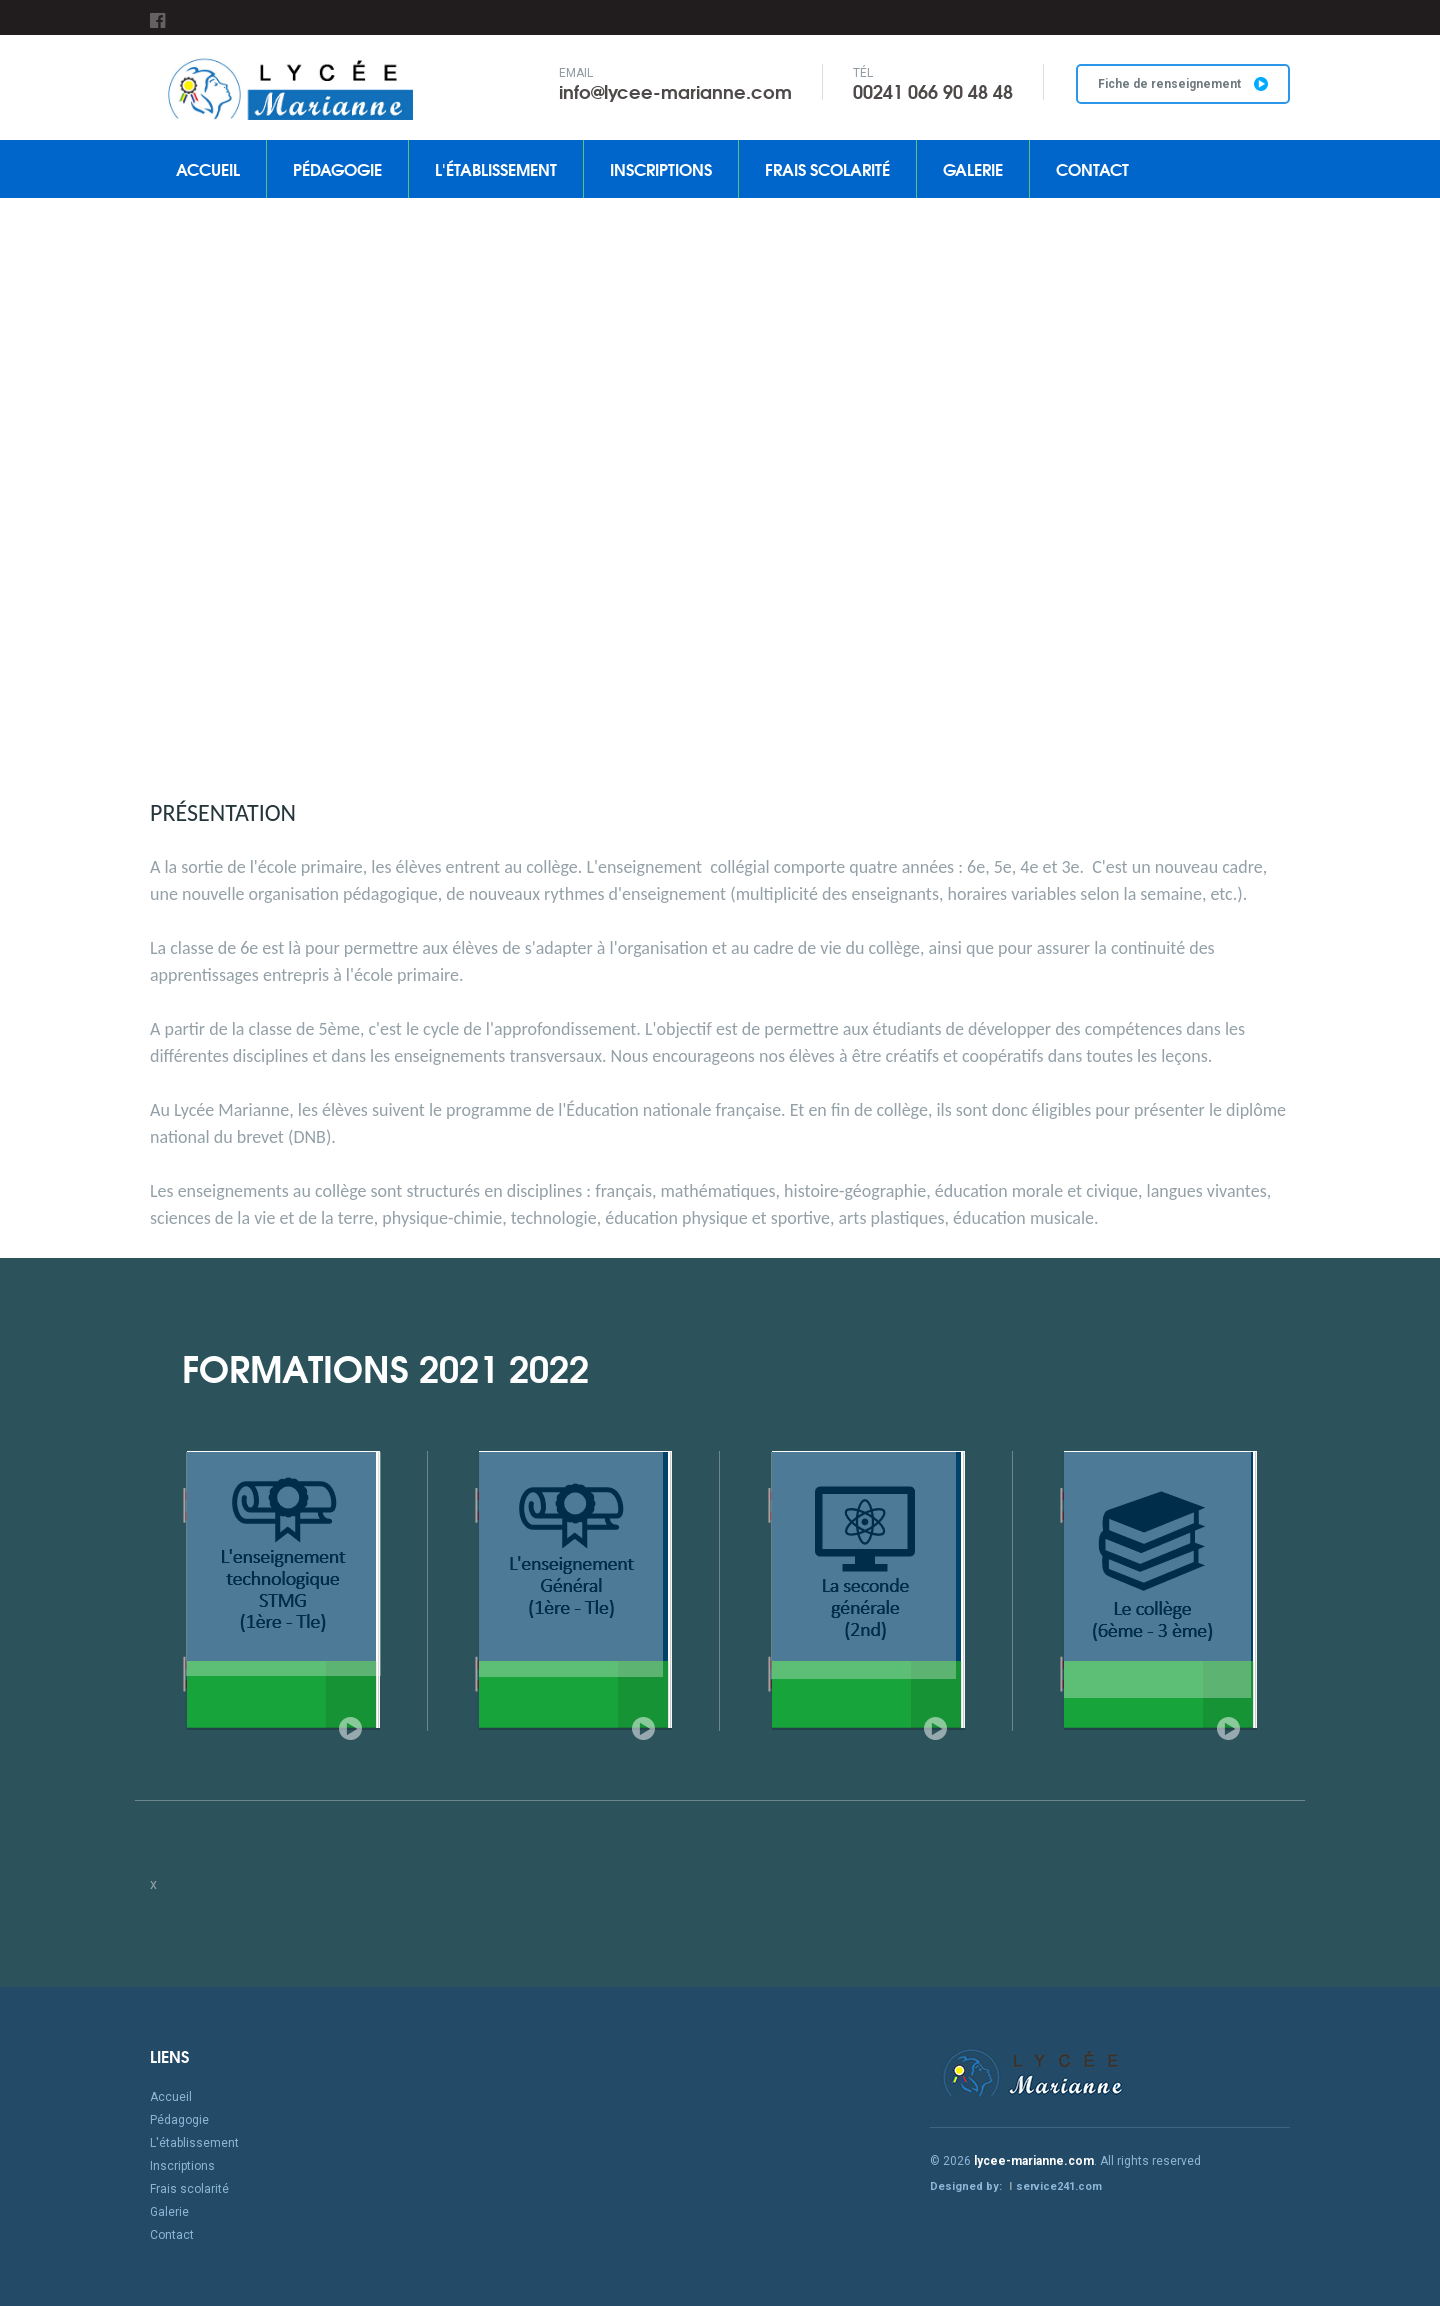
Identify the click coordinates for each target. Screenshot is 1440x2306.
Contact (1092, 168)
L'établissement (496, 168)
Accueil (208, 168)
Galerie (973, 168)
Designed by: (967, 2186)
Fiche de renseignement (1183, 84)
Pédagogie (337, 168)
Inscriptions (661, 168)
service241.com (1059, 2186)
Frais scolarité (827, 168)
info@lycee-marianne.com (675, 91)
